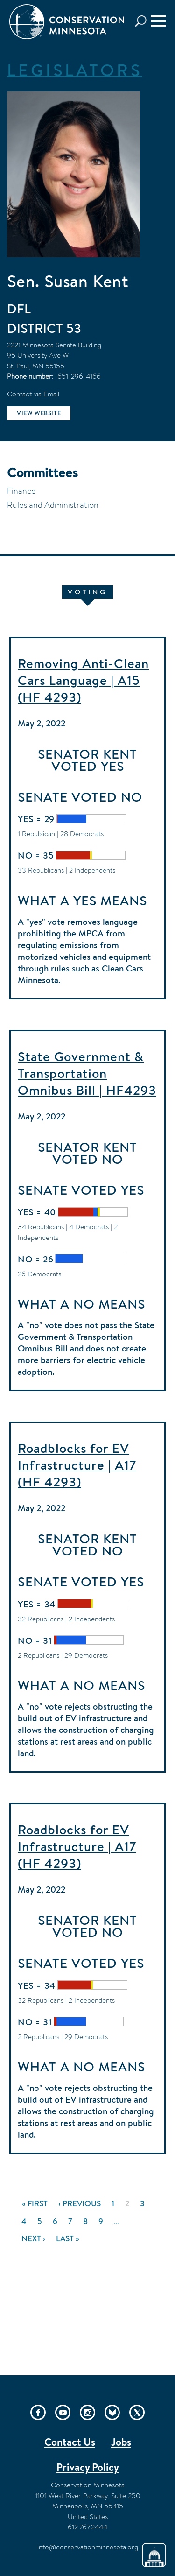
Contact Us (69, 2442)
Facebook (38, 2412)
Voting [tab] (87, 592)
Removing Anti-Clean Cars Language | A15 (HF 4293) (83, 680)
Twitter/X (137, 2412)
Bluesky (112, 2412)
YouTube (62, 2412)
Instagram (87, 2412)
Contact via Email (33, 393)
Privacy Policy (87, 2467)
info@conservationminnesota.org (87, 2546)
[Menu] (158, 21)
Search (143, 21)
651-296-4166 (79, 376)
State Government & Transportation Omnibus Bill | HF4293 (87, 1073)
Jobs (121, 2442)
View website (39, 413)
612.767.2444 (87, 2526)
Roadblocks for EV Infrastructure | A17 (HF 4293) (77, 1465)
